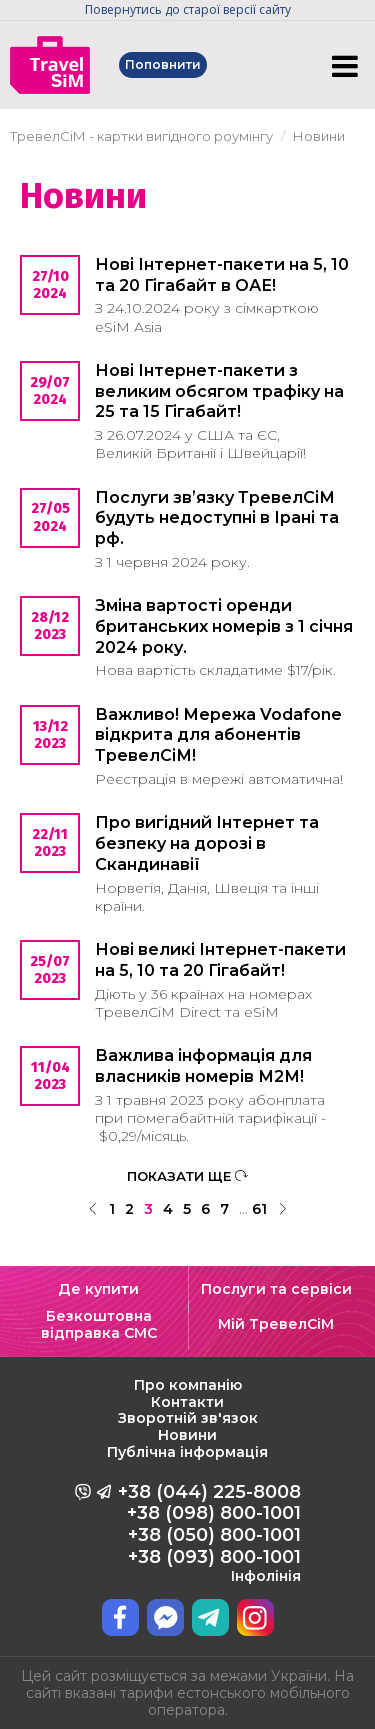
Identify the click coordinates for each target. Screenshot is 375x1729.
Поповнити (163, 64)
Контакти (187, 1402)
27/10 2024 (50, 285)
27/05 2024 (50, 517)
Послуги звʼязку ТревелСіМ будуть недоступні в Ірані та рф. (217, 518)
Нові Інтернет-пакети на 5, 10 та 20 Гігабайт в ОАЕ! (222, 275)
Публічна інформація (187, 1452)
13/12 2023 (50, 735)
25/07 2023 (50, 970)
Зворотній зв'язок (188, 1418)
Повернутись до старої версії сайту (188, 9)
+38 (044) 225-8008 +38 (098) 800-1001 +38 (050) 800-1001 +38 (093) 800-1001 (209, 1533)
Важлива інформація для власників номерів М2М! (203, 1066)
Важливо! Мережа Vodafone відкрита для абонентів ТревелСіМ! (218, 735)
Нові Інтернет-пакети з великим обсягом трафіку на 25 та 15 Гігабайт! (219, 391)
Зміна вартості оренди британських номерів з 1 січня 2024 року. (224, 626)
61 (259, 1209)
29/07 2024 (50, 391)
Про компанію (188, 1385)
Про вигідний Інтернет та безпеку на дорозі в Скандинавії (207, 843)
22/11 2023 (50, 843)
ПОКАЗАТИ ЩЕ (187, 1176)
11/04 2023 (50, 1076)
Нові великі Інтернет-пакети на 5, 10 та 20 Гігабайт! (220, 960)
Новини (187, 1435)
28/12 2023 (50, 626)
